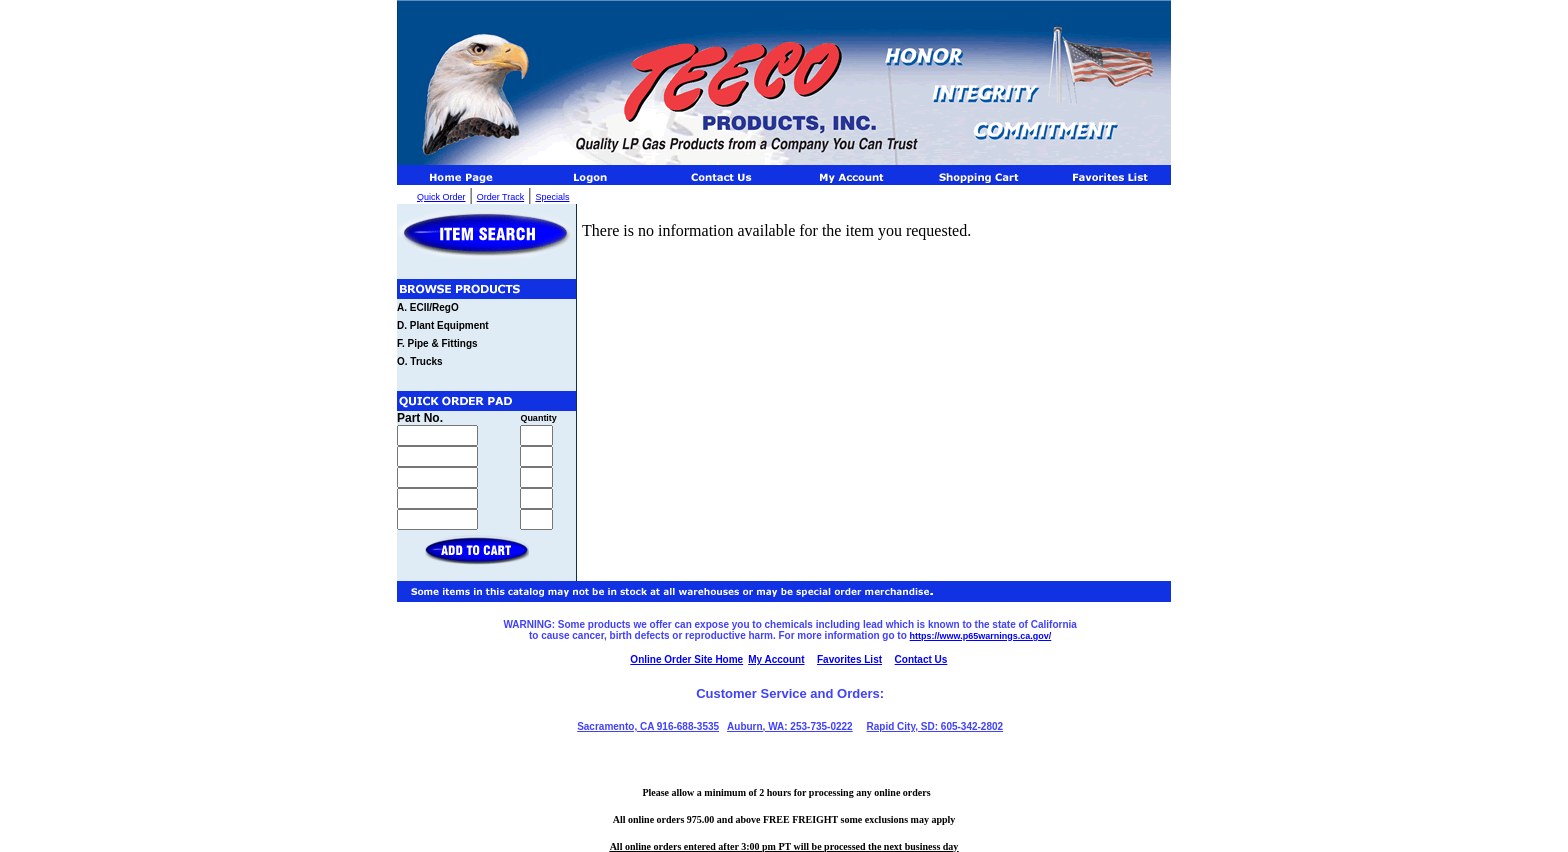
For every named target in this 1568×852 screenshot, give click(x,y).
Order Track (501, 197)
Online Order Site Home (686, 659)
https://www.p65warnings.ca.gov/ (981, 636)
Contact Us (921, 659)
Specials (552, 197)
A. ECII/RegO (428, 307)
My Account (776, 659)
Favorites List (849, 659)
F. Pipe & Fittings (437, 343)
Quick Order (441, 197)
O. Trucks (420, 361)
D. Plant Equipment (443, 325)
